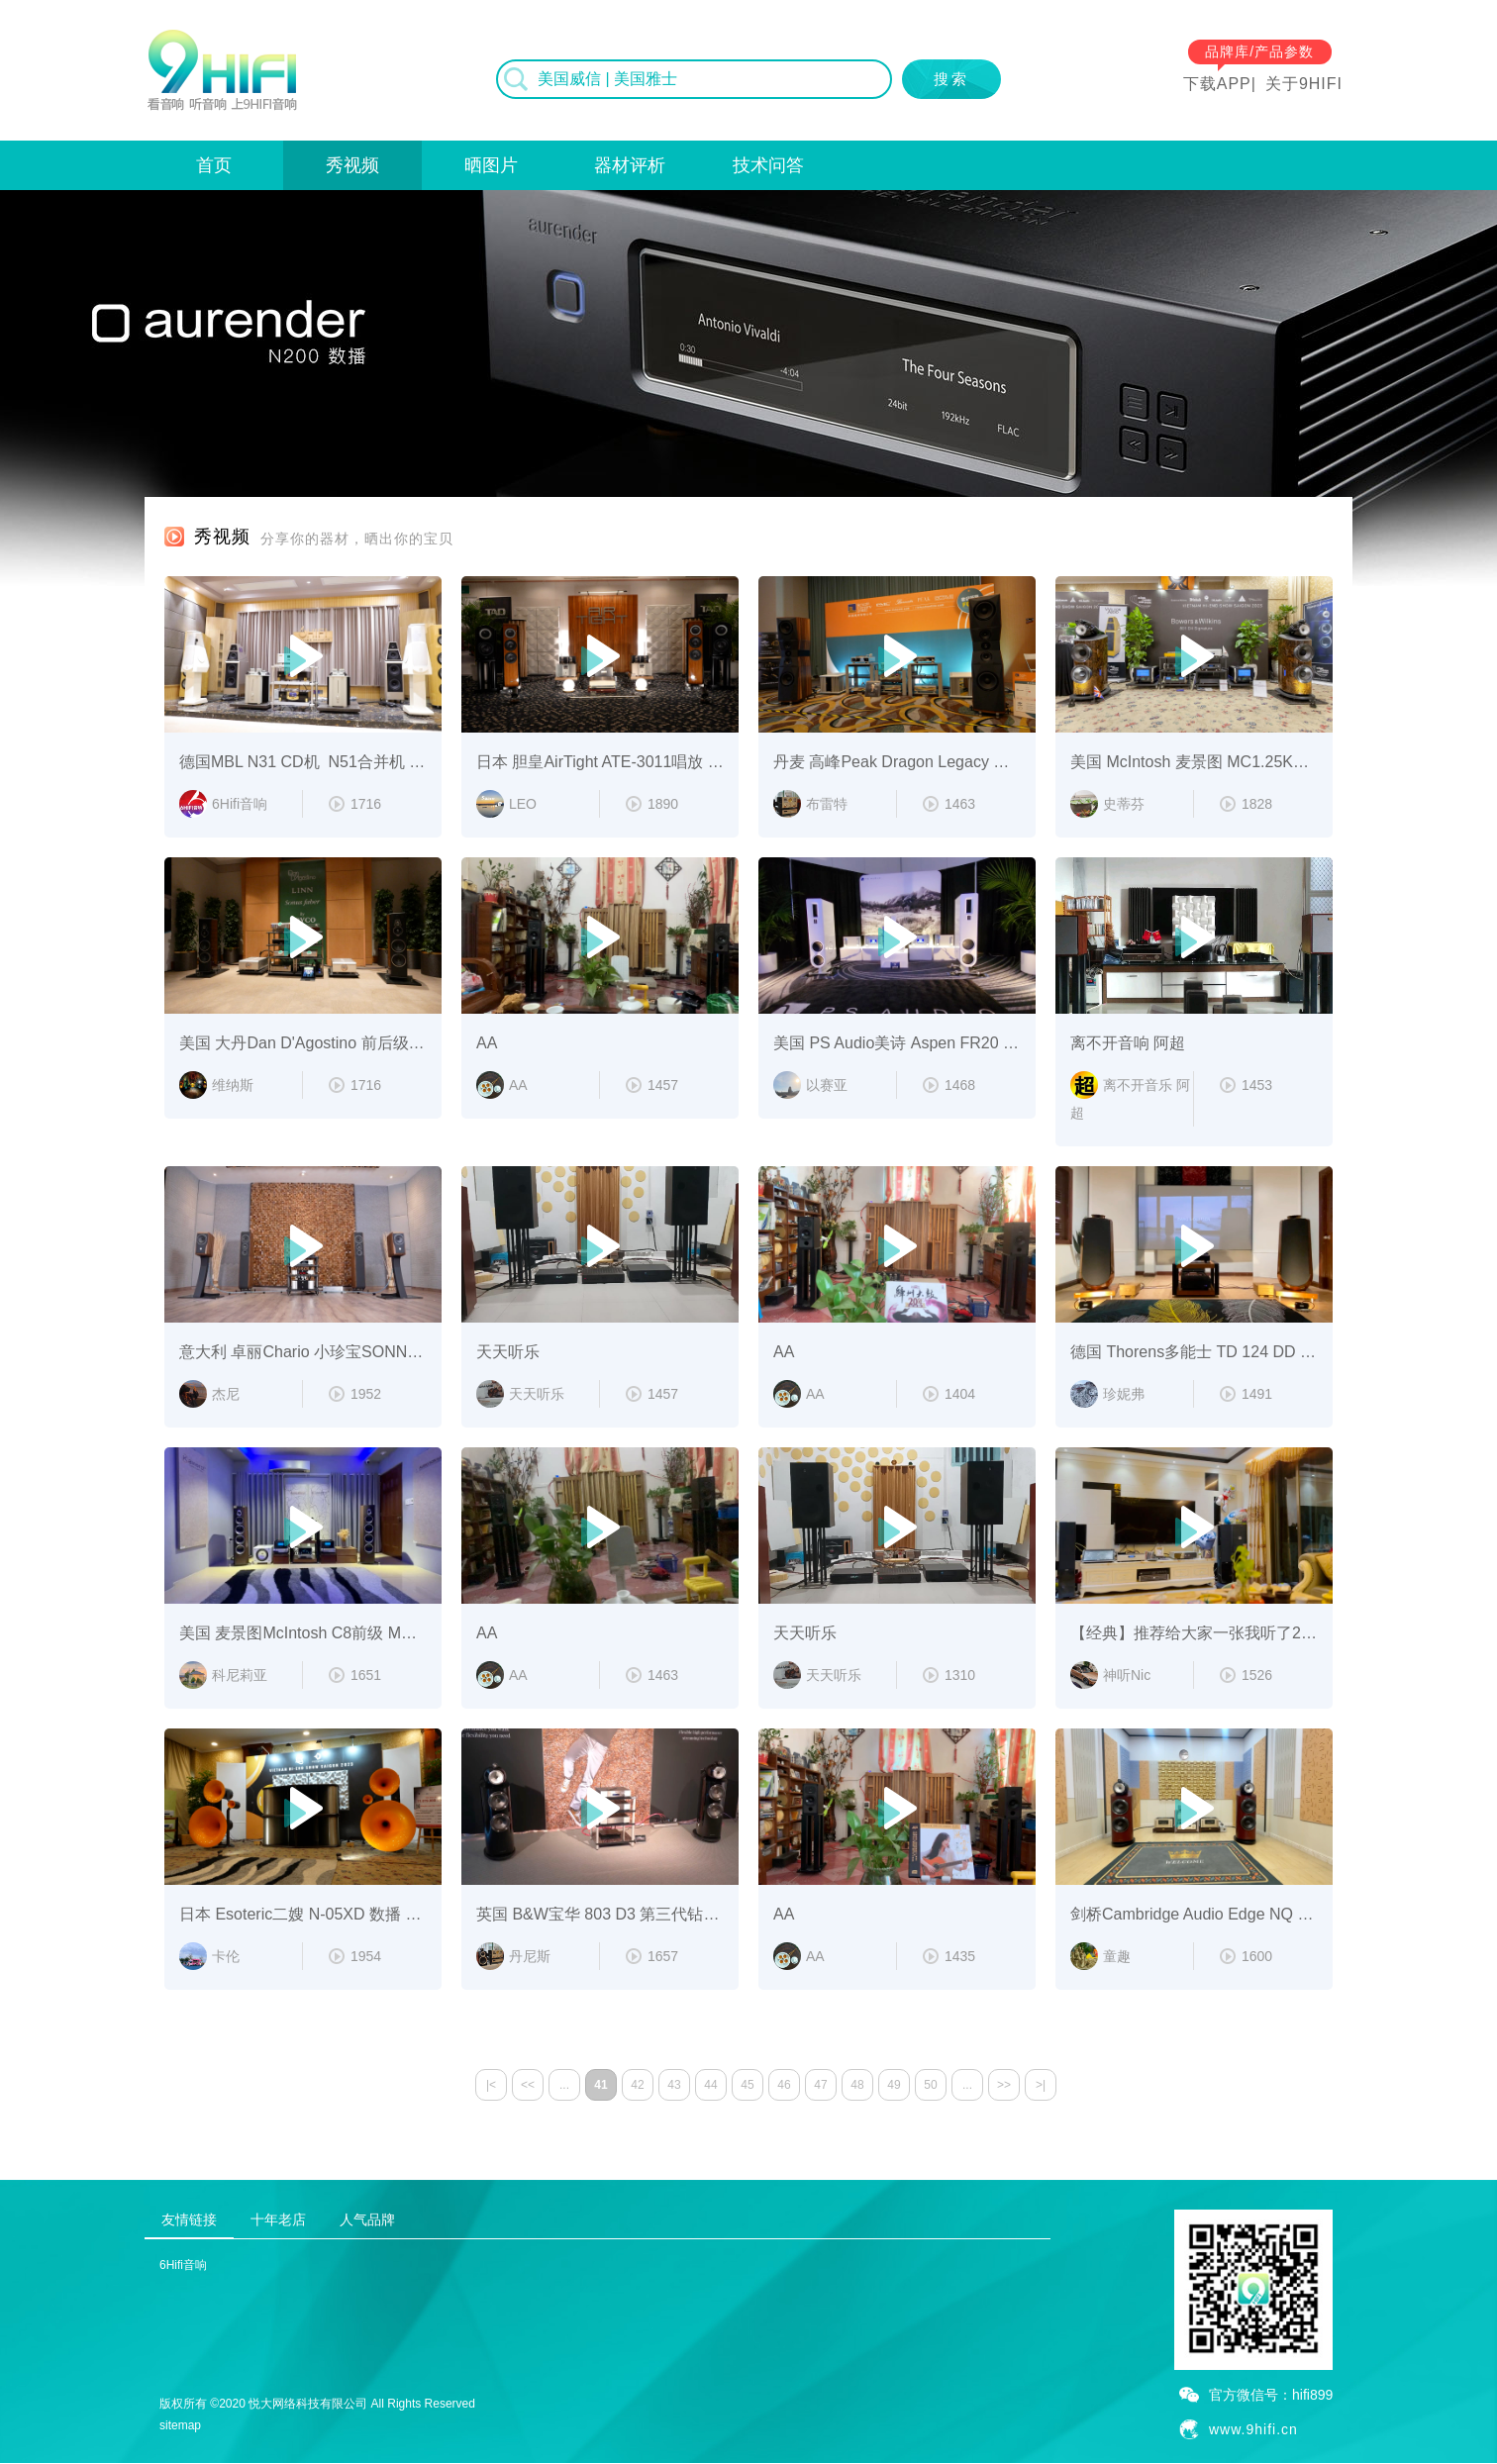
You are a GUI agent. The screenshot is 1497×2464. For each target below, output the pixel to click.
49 (893, 2085)
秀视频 (352, 165)
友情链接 (189, 2219)
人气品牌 (367, 2219)
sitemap (180, 2425)
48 (856, 2085)
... (564, 2085)
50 (930, 2085)
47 (820, 2085)
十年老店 (278, 2219)
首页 (214, 165)
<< (528, 2085)
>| (1041, 2085)
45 (747, 2085)
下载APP (1217, 83)
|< (491, 2085)
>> (1004, 2085)
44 (710, 2085)
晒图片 (491, 165)
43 (673, 2085)
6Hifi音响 (183, 2265)
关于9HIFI (1304, 83)
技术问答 (768, 165)
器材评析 (629, 165)
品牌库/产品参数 (1259, 51)
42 (637, 2085)
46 (783, 2085)
